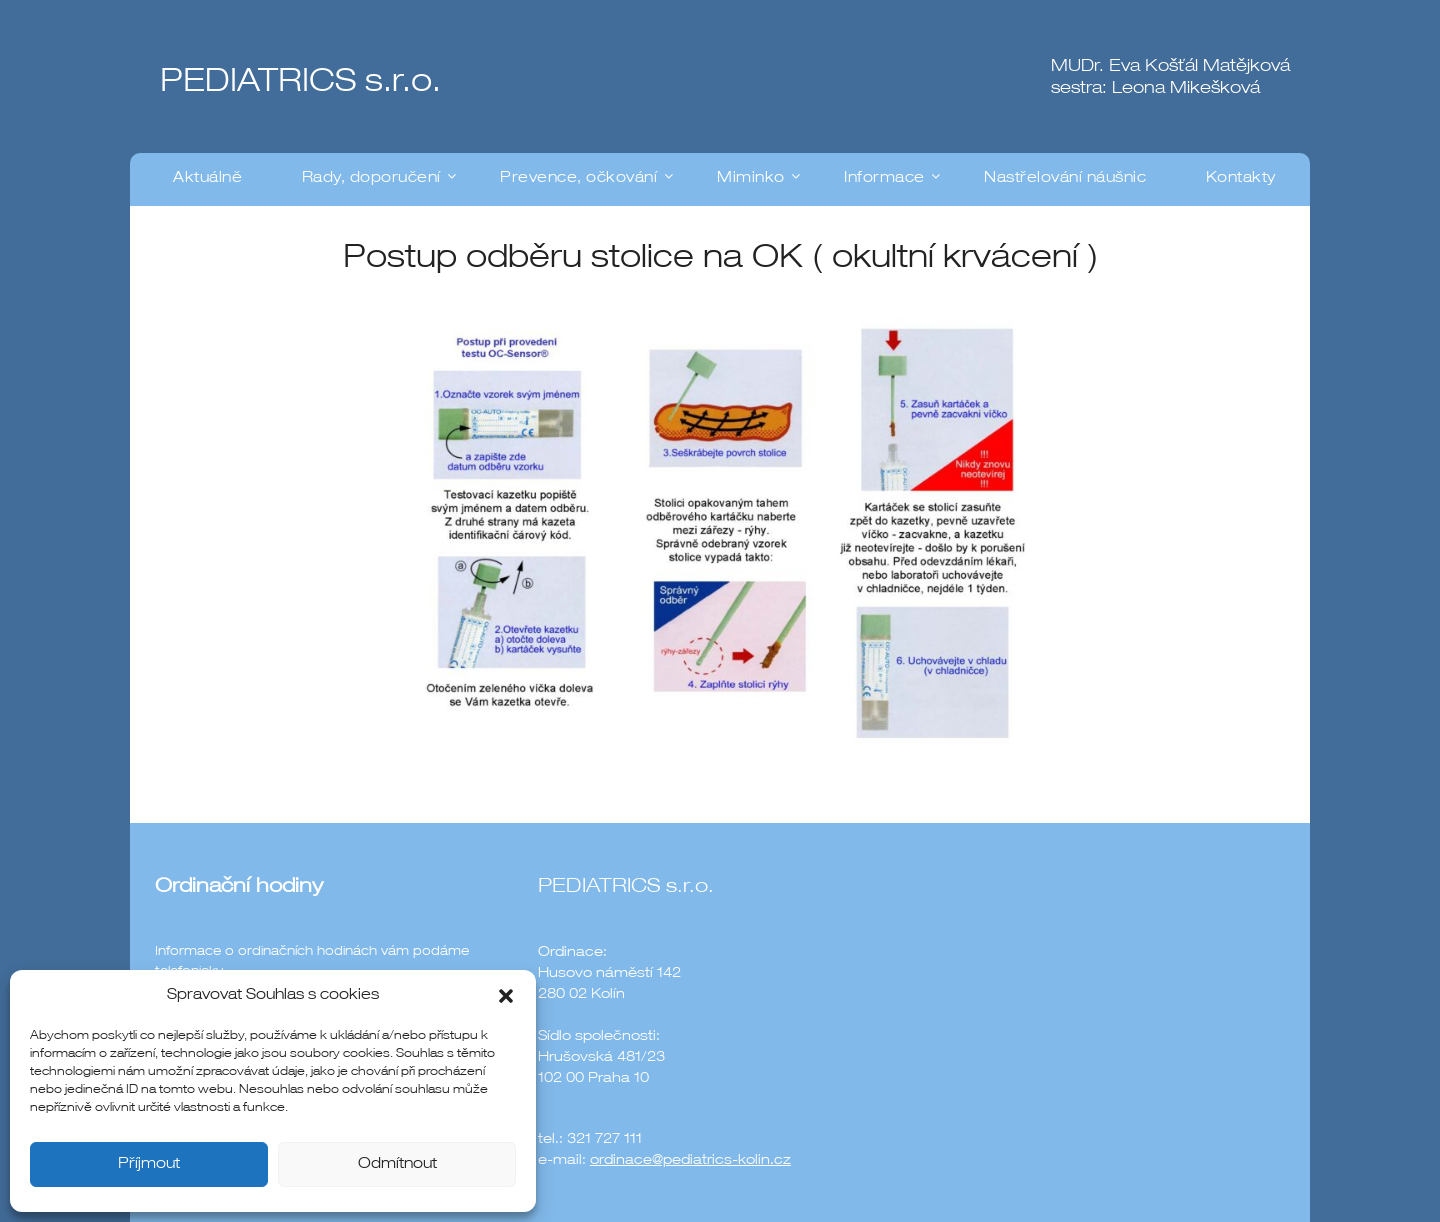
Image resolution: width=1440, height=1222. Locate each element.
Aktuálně (207, 178)
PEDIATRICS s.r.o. (300, 84)
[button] (506, 996)
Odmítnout (397, 1164)
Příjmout (149, 1164)
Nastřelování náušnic (1065, 178)
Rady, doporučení (371, 178)
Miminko (751, 178)
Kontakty (1241, 178)
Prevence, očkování (578, 178)
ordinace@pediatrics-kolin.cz (690, 1161)
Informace (884, 178)
